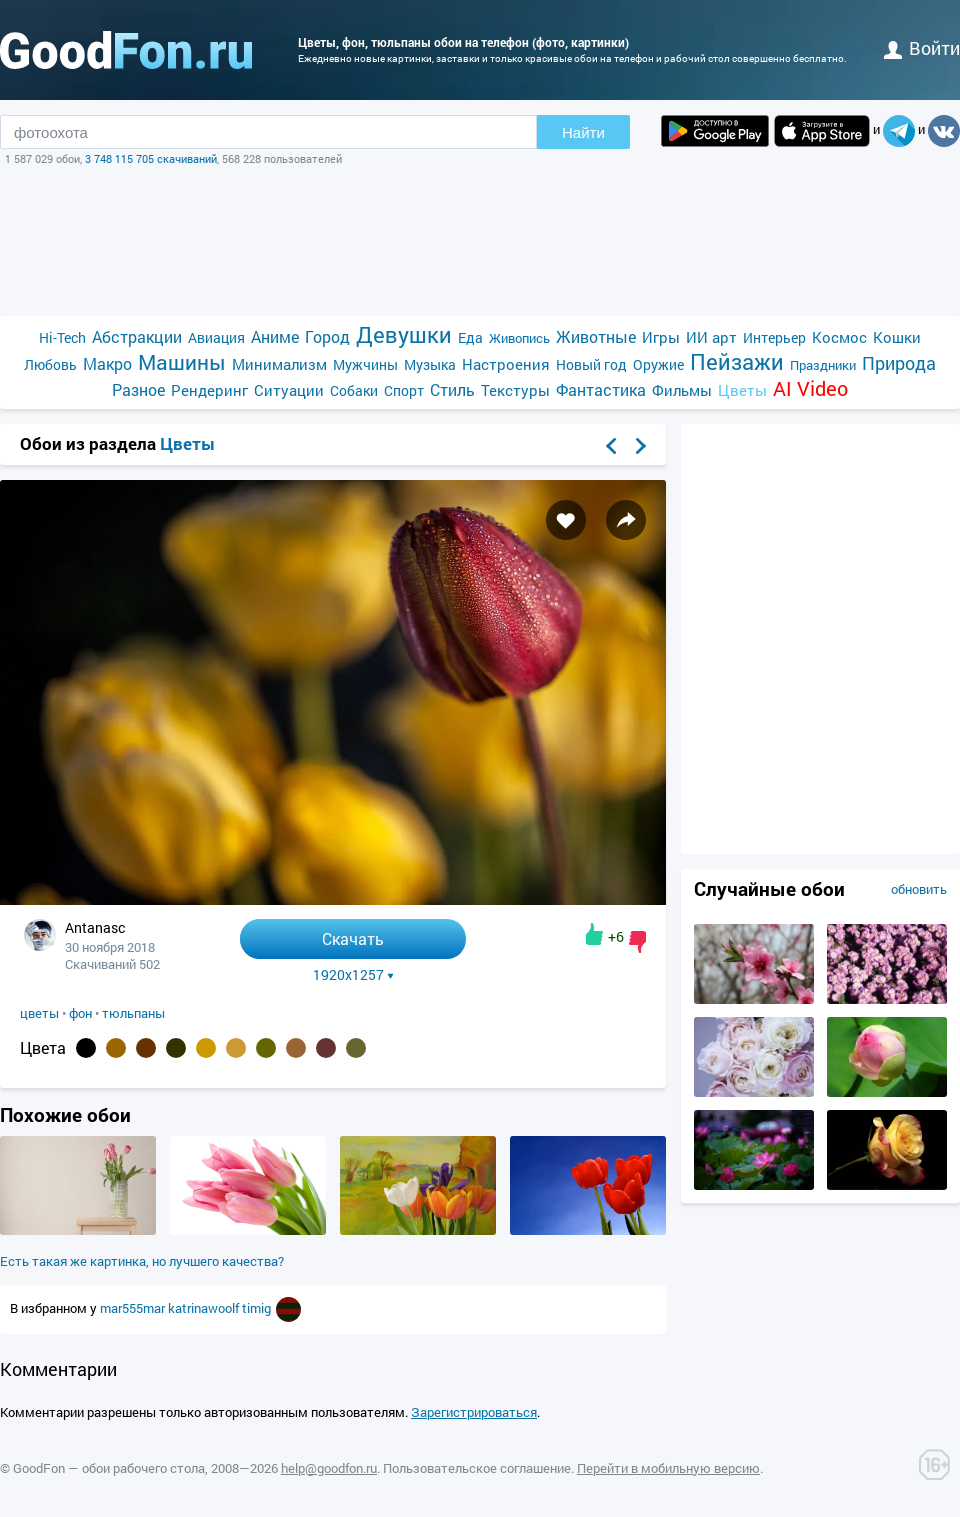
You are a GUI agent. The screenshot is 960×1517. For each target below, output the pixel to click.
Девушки (404, 334)
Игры (661, 337)
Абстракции (137, 336)
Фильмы (682, 390)
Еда (470, 337)
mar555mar (134, 1308)
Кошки (897, 337)
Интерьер (774, 337)
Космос (839, 337)
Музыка (430, 364)
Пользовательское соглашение (477, 1468)
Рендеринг (209, 390)
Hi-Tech (62, 337)
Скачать (353, 938)
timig (258, 1308)
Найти (583, 132)
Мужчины (365, 364)
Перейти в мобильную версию (668, 1468)
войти (922, 48)
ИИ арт (711, 337)
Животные (596, 336)
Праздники (823, 365)
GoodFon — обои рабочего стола (109, 1468)
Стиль (452, 389)
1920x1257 (353, 975)
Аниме (275, 336)
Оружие (658, 364)
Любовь (50, 364)
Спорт (404, 390)
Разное (138, 389)
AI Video (810, 388)
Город (327, 336)
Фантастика (601, 389)
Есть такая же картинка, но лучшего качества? (142, 1261)
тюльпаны (133, 1013)
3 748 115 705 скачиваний (151, 158)
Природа (899, 363)
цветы (39, 1013)
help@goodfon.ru (329, 1468)
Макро (107, 363)
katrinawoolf (205, 1308)
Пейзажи (737, 361)
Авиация (216, 337)
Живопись (519, 338)
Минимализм (279, 364)
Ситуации (289, 390)
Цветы (742, 390)
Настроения (506, 364)
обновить (919, 889)
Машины (182, 362)
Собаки (354, 390)
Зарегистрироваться (474, 1412)
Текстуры (515, 390)
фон (80, 1013)
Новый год (591, 364)
